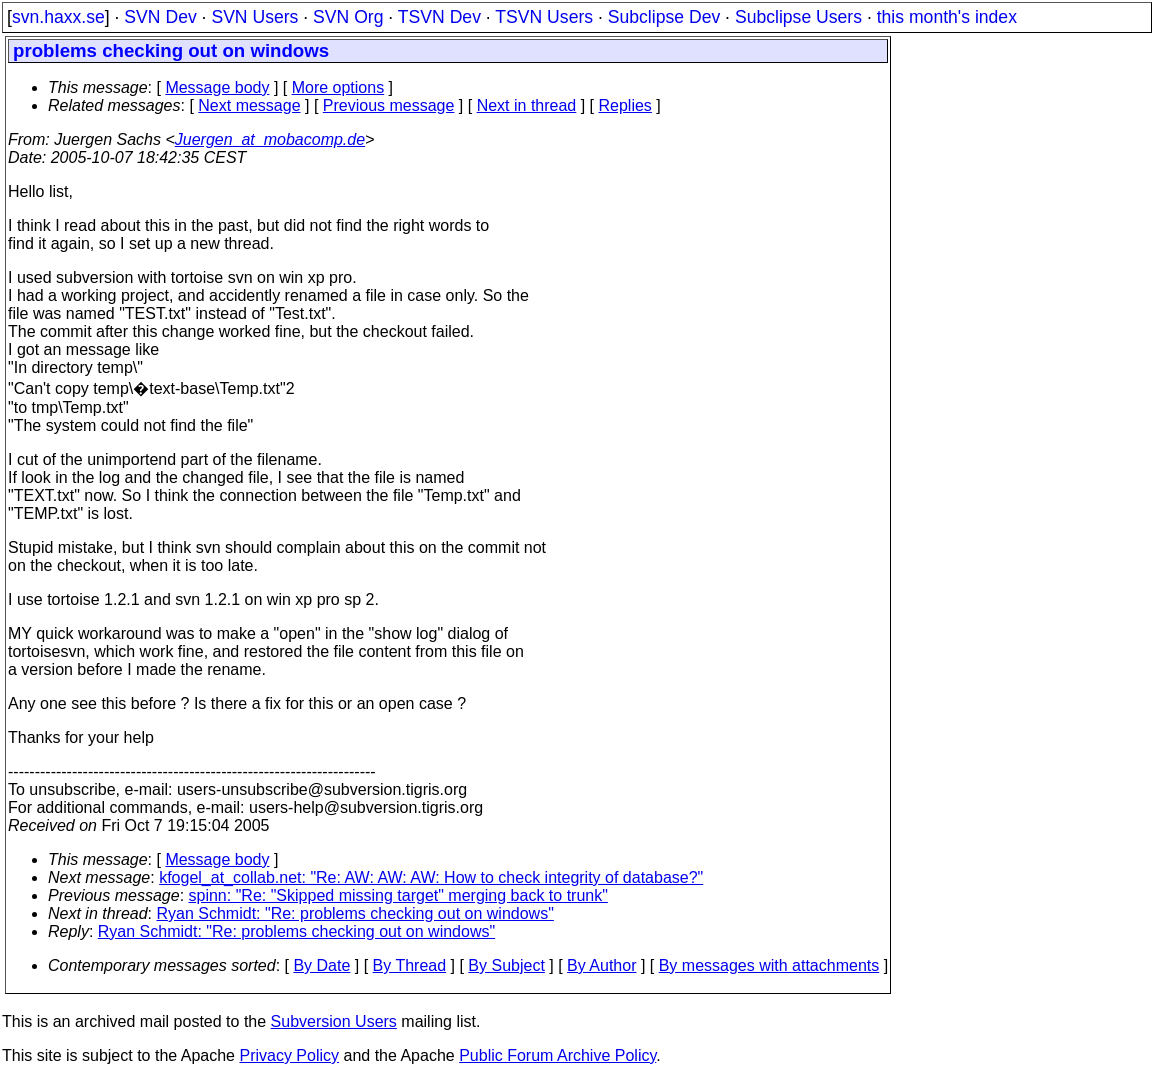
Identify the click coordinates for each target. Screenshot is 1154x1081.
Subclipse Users (798, 17)
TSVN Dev (439, 17)
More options (338, 87)
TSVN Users (544, 17)
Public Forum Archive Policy (557, 1055)
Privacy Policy (289, 1055)
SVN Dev (160, 17)
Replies (625, 105)
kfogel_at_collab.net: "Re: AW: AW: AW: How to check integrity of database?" (431, 877)
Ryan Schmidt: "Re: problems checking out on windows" (355, 913)
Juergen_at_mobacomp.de (270, 139)
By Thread (410, 965)
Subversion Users (334, 1021)
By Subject (506, 965)
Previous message (389, 105)
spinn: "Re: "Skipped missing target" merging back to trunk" (398, 895)
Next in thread (527, 105)
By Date (321, 965)
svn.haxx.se (58, 17)
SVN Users (254, 17)
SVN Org (348, 17)
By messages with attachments (769, 965)
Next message (249, 105)
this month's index (947, 17)
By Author (601, 965)
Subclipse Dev (664, 17)
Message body (217, 87)
